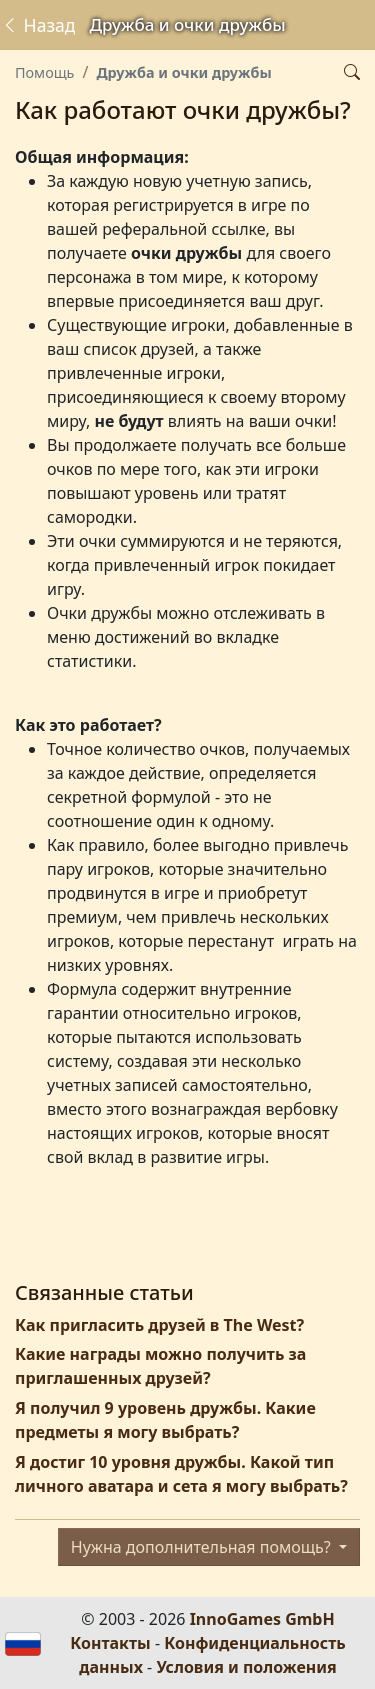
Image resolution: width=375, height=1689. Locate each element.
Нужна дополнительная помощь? (203, 1547)
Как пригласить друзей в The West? (159, 1325)
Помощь (44, 72)
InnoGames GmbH (262, 1619)
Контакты (110, 1643)
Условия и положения (246, 1667)
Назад (38, 25)
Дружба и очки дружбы (183, 72)
